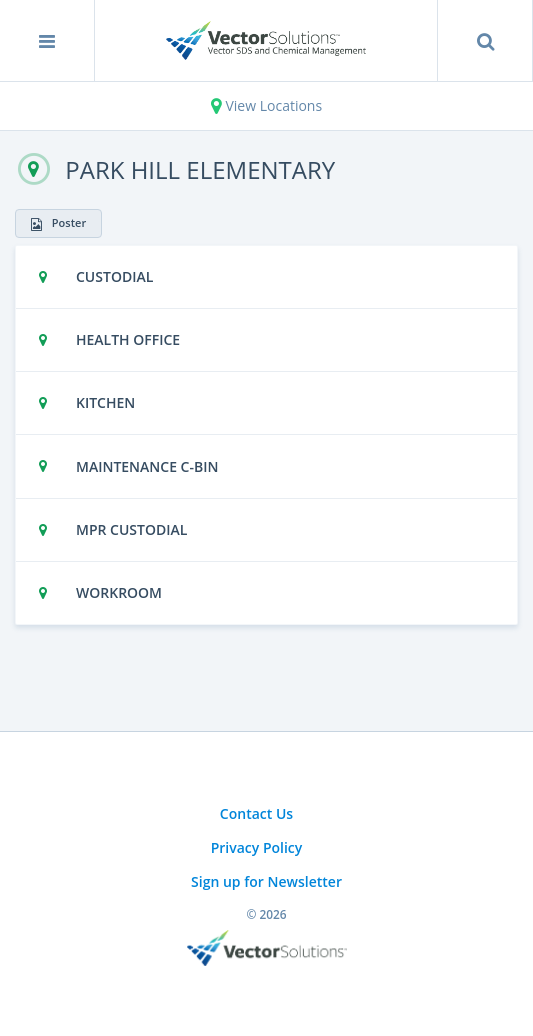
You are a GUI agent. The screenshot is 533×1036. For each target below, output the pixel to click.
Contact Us (256, 813)
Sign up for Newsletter (266, 881)
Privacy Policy (257, 847)
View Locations (266, 105)
